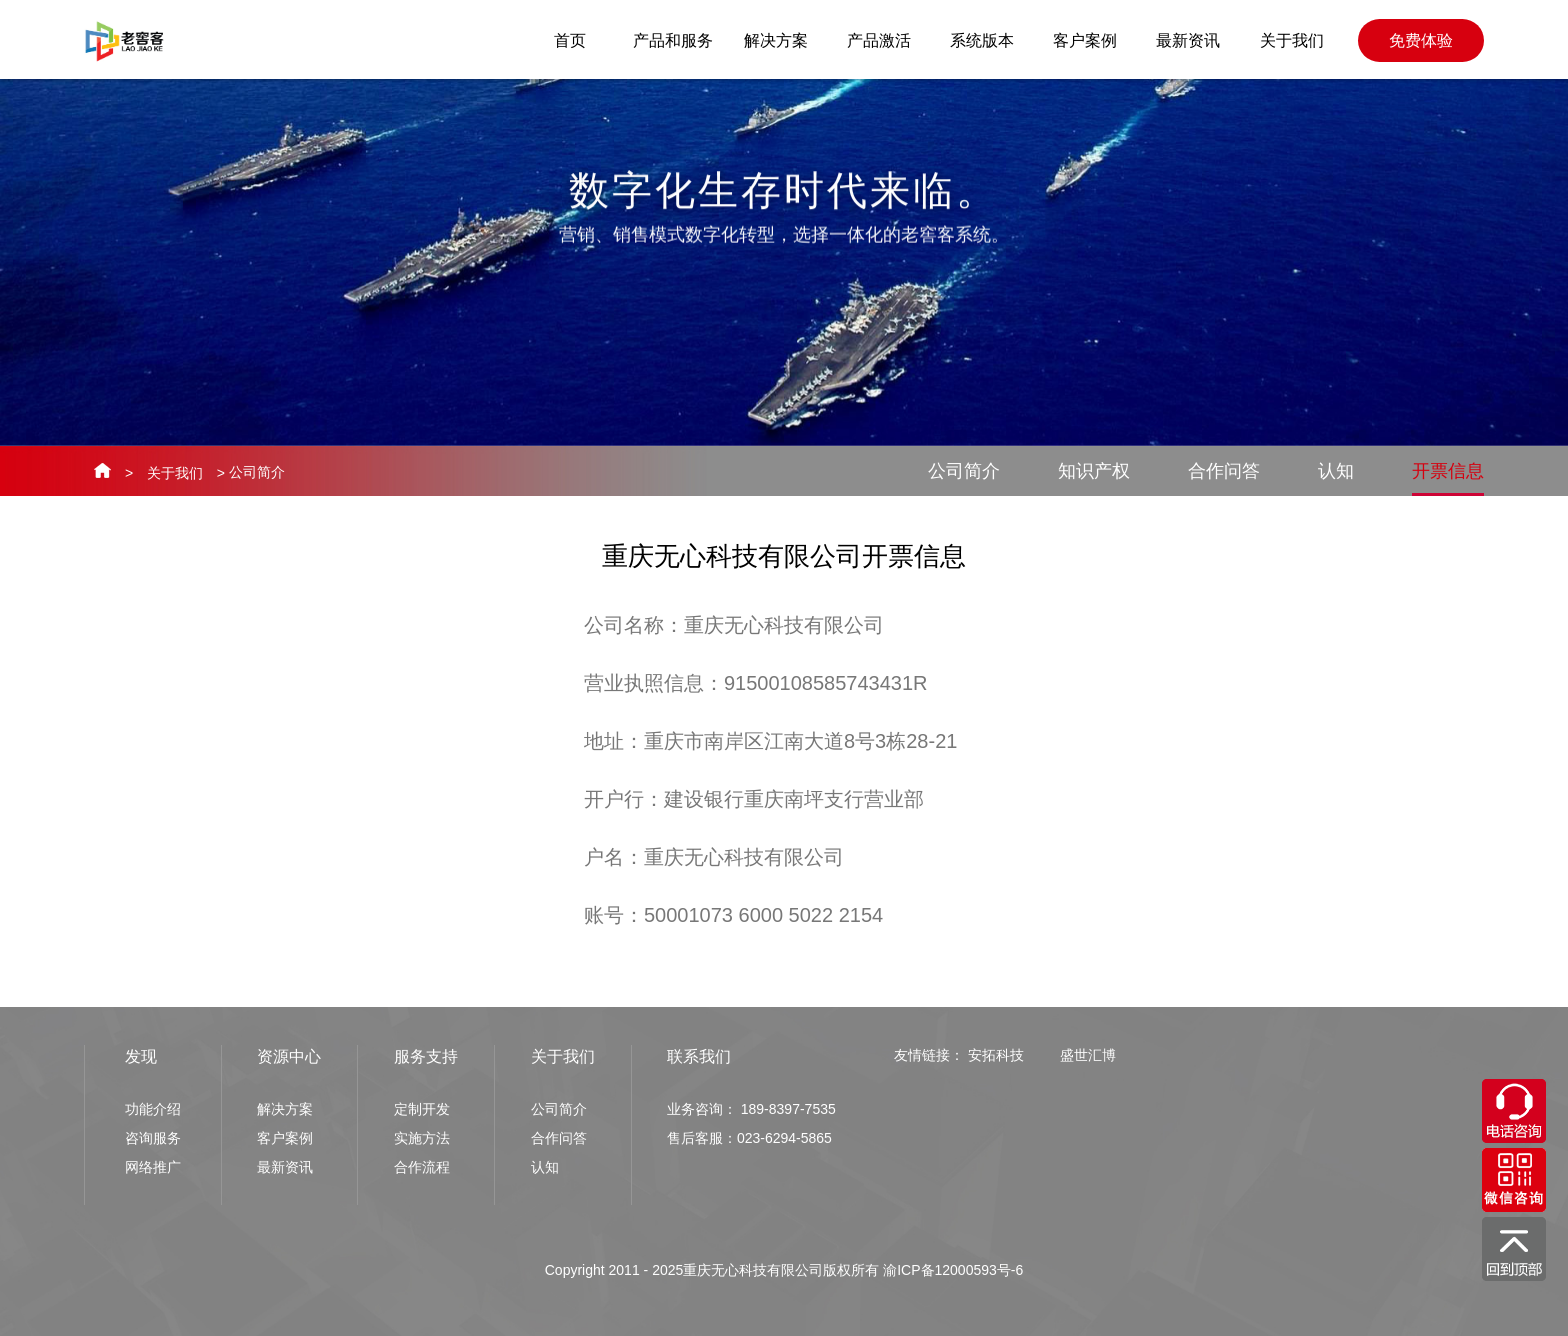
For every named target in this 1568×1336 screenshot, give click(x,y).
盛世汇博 (1088, 1055)
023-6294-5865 (784, 1138)
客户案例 (1085, 40)
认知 (1336, 471)
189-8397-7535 (788, 1109)
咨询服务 (153, 1138)
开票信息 (1448, 478)
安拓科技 (996, 1055)
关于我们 (1292, 40)
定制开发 (422, 1109)
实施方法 (422, 1138)
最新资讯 (1188, 40)
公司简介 (964, 471)
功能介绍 (153, 1109)
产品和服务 (673, 40)
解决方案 (776, 40)
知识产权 (1094, 471)
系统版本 (982, 40)
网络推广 (153, 1167)
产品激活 (879, 40)
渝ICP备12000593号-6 (953, 1270)
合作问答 (1224, 471)
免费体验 (1421, 40)
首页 (570, 40)
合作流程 (422, 1167)
